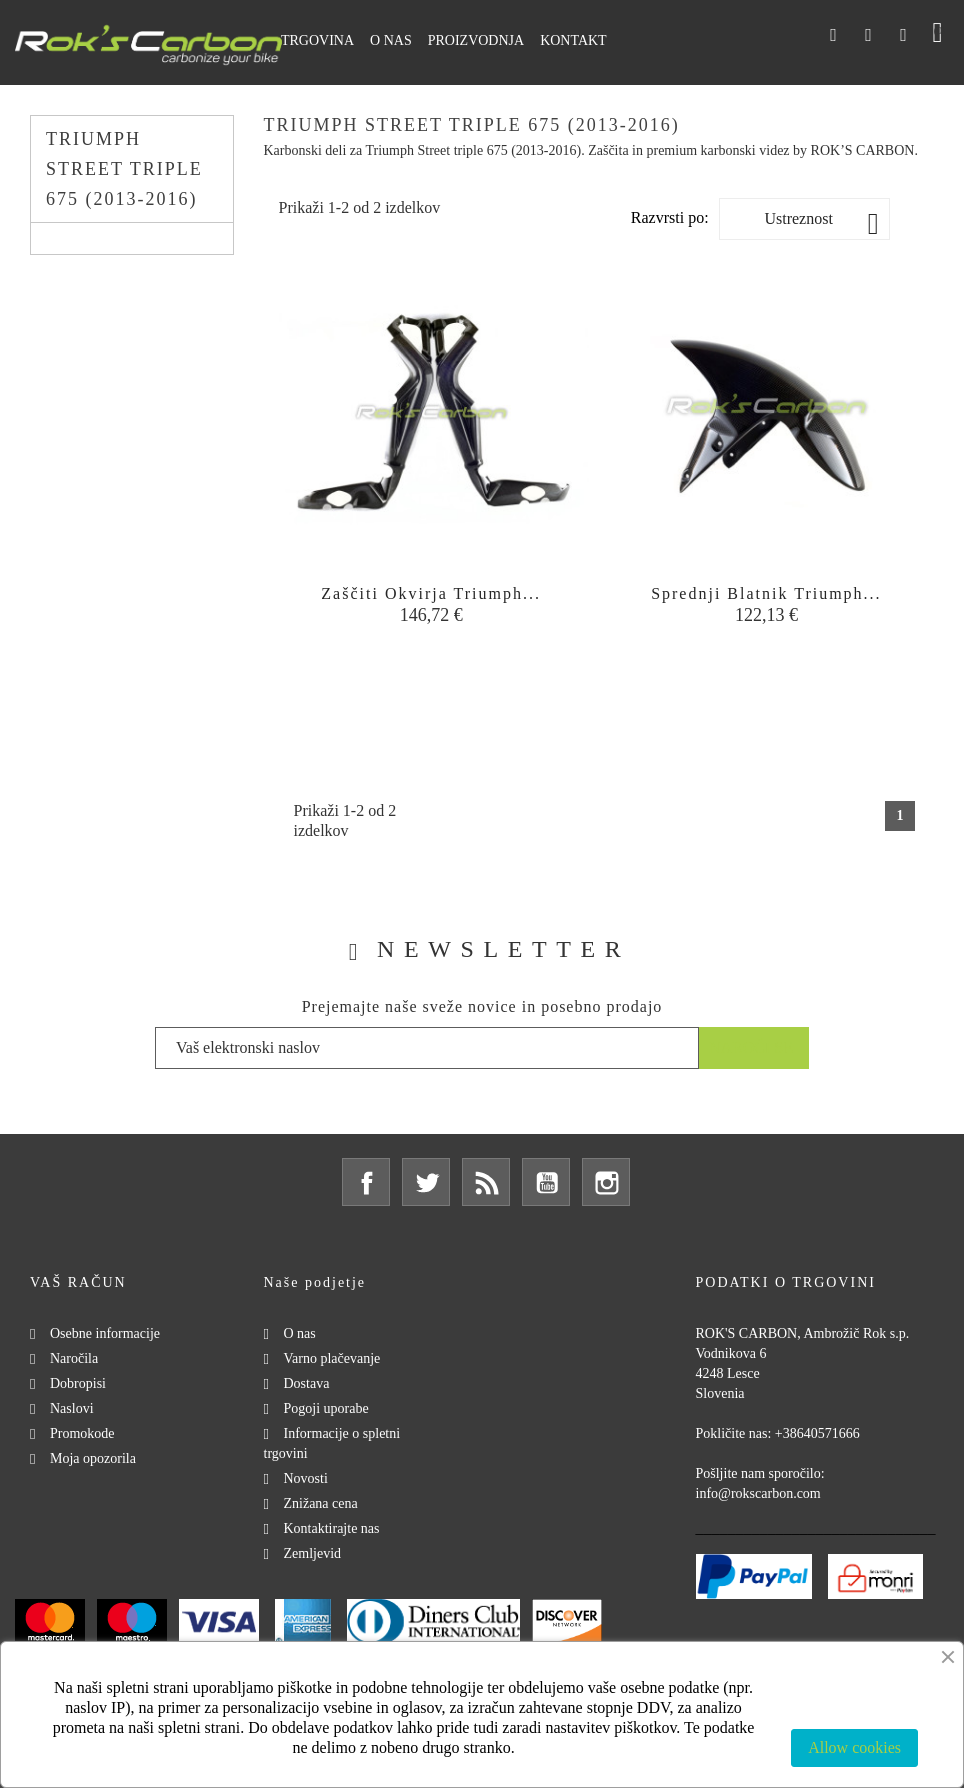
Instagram (606, 1182)
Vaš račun (78, 1282)
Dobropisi (78, 1383)
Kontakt (573, 40)
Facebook (366, 1182)
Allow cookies (854, 1747)
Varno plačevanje (332, 1358)
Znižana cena (321, 1503)
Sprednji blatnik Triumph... (766, 593)
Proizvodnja (476, 40)
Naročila (74, 1358)
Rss (486, 1182)
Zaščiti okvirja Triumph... (431, 593)
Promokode (82, 1433)
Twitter (426, 1182)
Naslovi (72, 1408)
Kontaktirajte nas (332, 1528)
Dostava (307, 1383)
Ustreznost (821, 223)
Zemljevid (313, 1553)
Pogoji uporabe (326, 1408)
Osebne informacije (105, 1333)
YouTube (546, 1182)
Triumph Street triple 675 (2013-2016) (124, 169)
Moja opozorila (93, 1458)
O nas (300, 1333)
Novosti (306, 1478)
